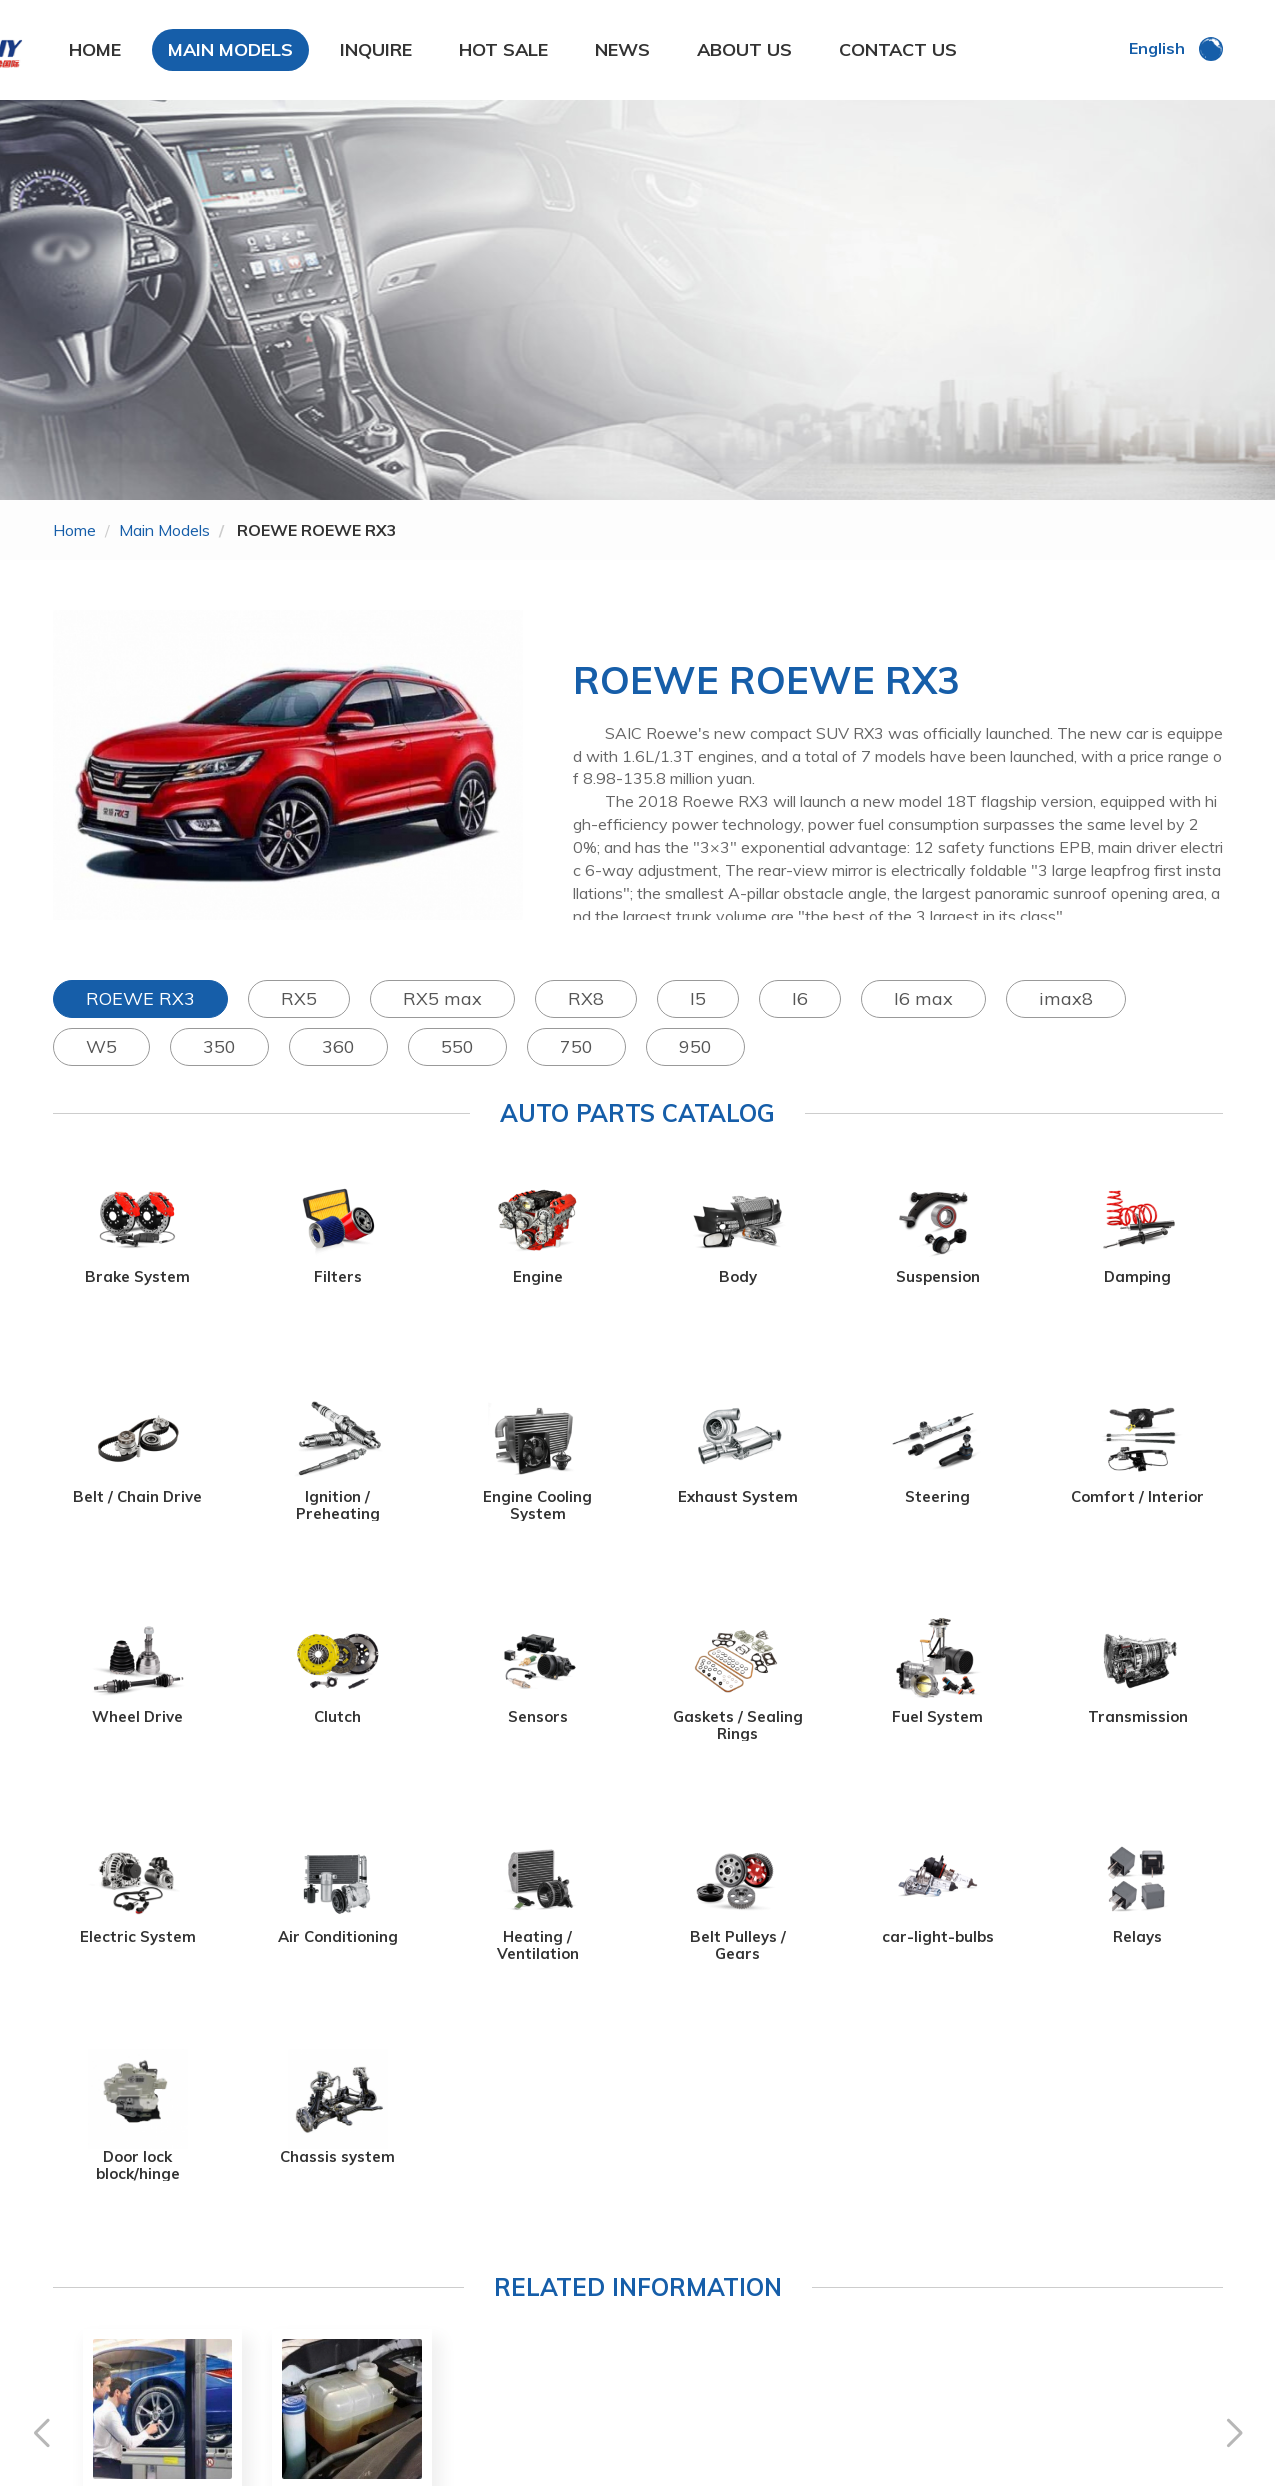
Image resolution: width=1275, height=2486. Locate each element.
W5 (101, 1046)
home (74, 530)
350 (219, 1046)
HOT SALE (503, 49)
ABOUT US (744, 49)
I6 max (923, 998)
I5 (698, 998)
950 (695, 1046)
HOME (95, 49)
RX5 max (442, 998)
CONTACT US (898, 49)
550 (457, 1046)
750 (576, 1046)
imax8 (1066, 998)
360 (338, 1046)
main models (164, 530)
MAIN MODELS (230, 49)
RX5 (299, 998)
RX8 (586, 998)
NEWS (622, 49)
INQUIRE (376, 49)
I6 (800, 998)
